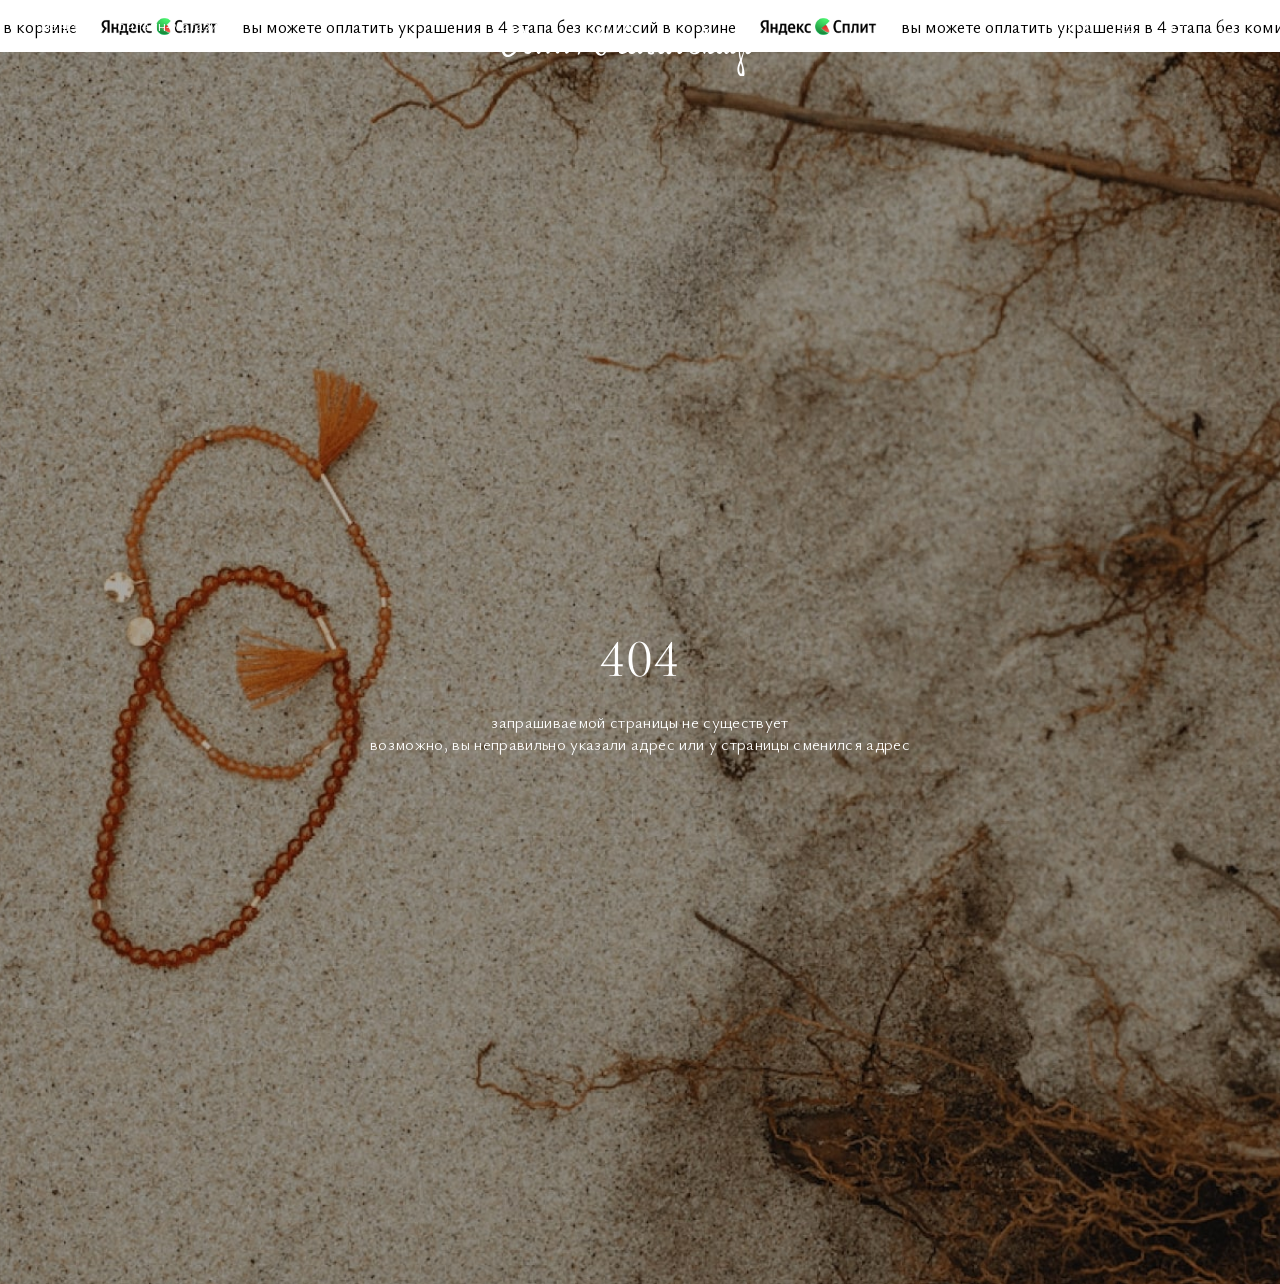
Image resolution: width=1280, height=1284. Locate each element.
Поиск (1070, 25)
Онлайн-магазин (171, 25)
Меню (58, 25)
